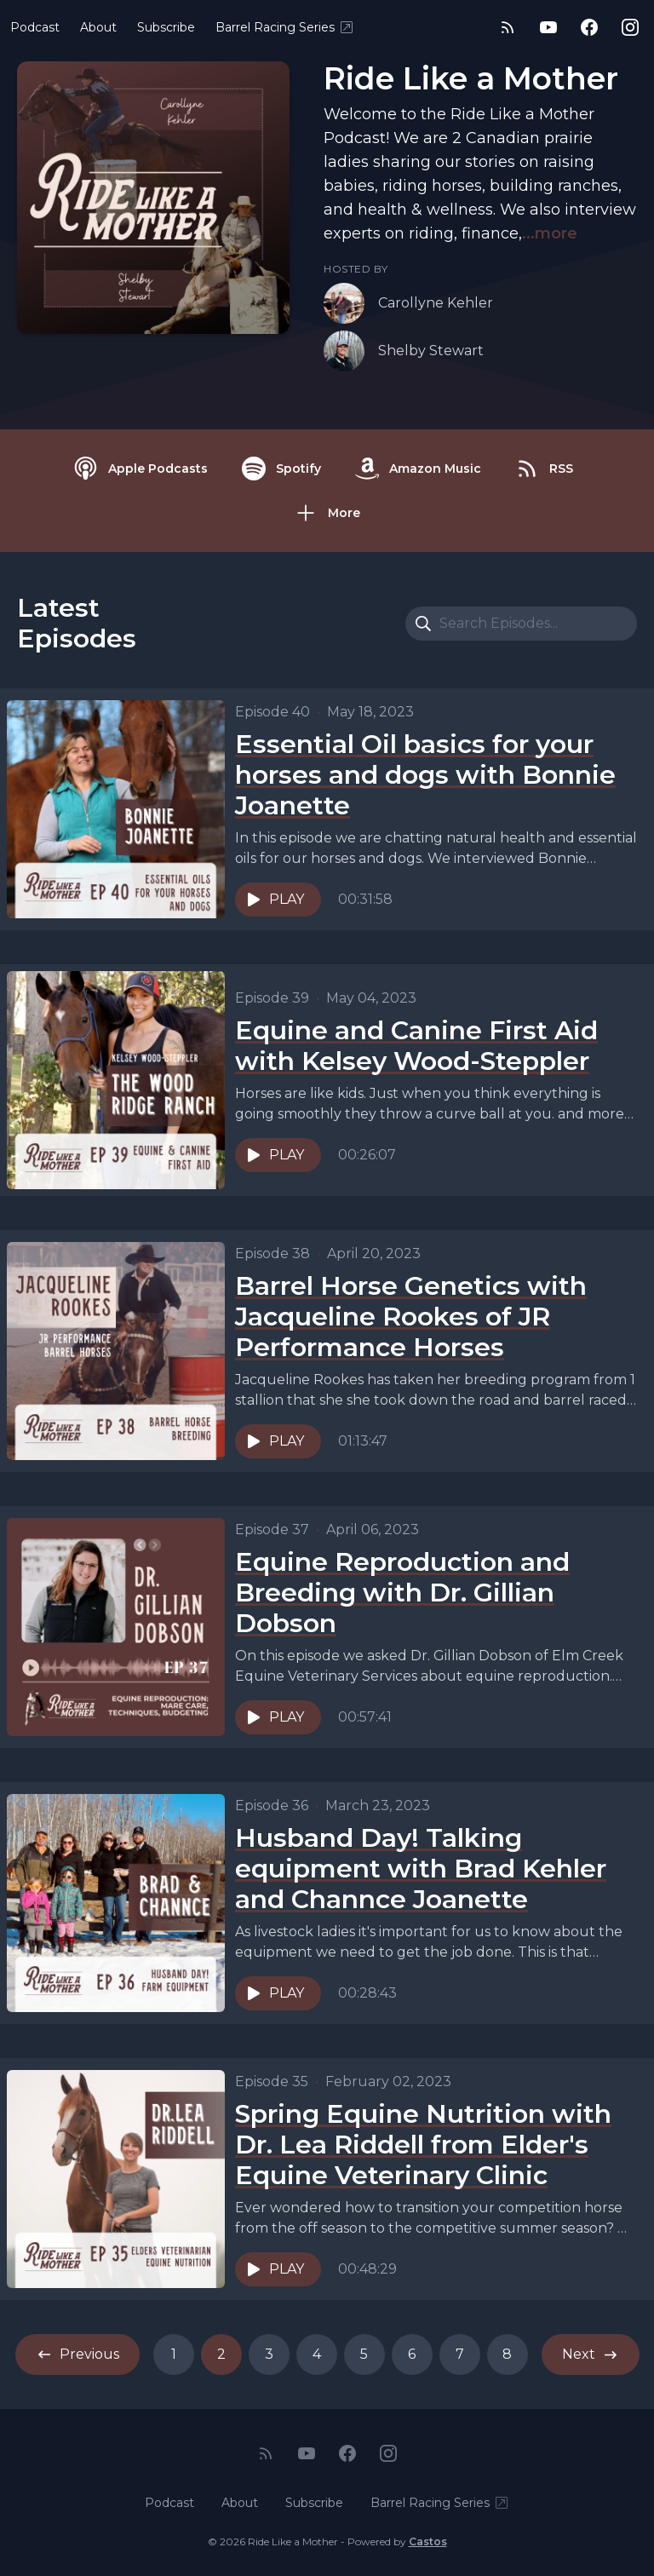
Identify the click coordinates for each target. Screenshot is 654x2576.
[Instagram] (630, 27)
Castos (428, 2541)
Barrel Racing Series (285, 27)
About (98, 27)
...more (549, 233)
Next (590, 2354)
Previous (77, 2354)
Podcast (35, 27)
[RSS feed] (507, 27)
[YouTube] (548, 27)
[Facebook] (589, 27)
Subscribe (166, 27)
